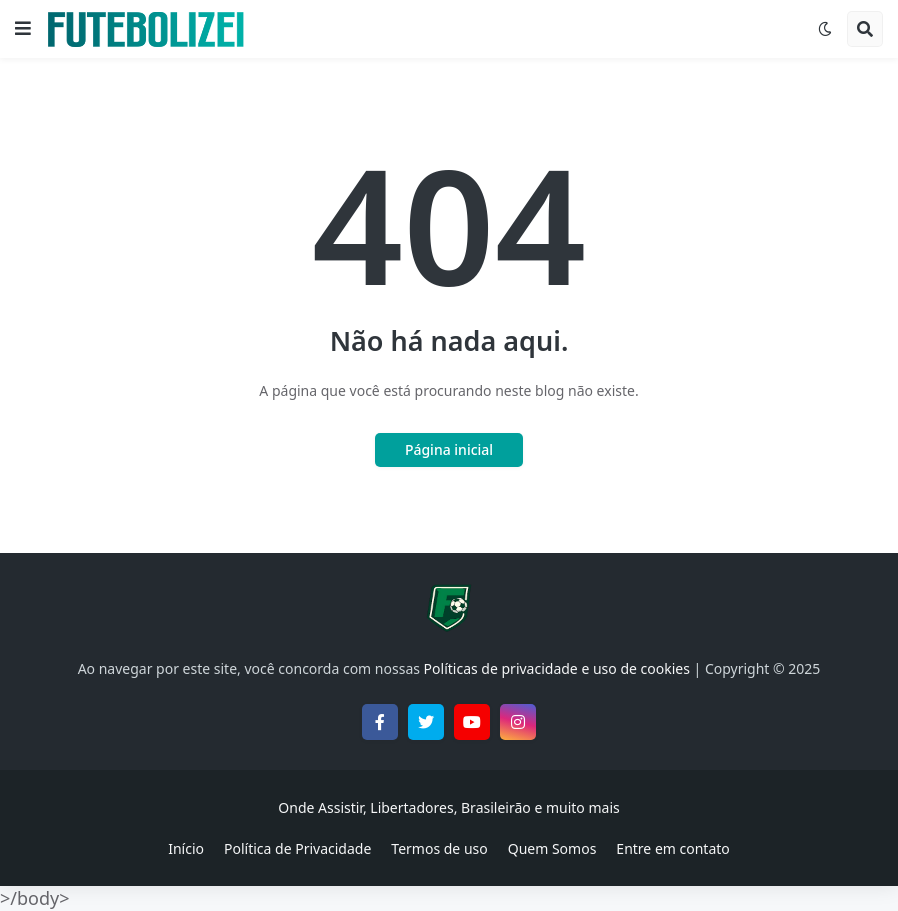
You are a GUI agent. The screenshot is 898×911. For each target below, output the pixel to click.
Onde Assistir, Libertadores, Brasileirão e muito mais (448, 807)
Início (186, 848)
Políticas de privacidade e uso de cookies (557, 668)
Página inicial (449, 449)
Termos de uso (439, 848)
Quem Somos (552, 848)
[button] (23, 29)
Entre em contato (672, 848)
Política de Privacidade (297, 848)
